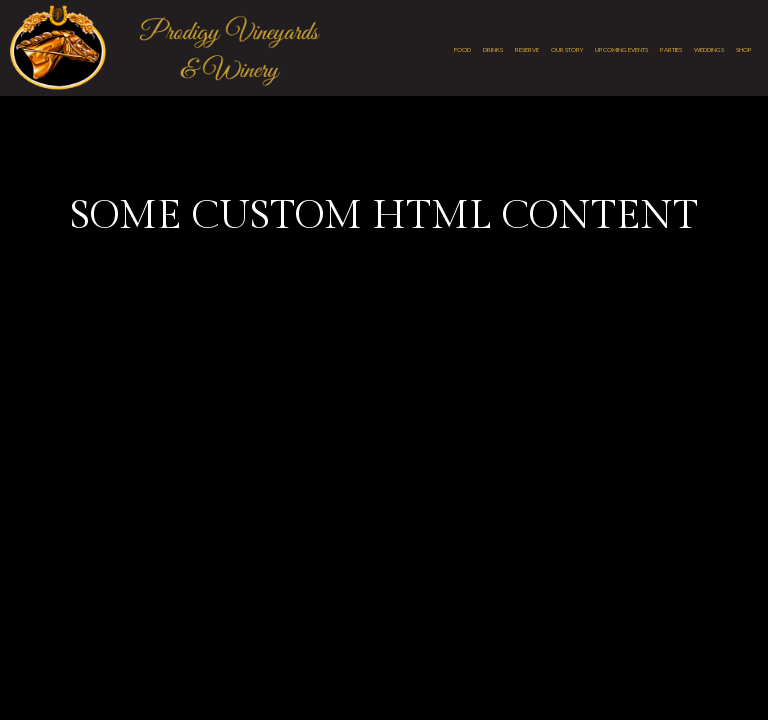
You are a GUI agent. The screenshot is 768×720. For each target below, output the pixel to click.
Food (462, 49)
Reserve (527, 49)
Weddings (709, 49)
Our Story (567, 49)
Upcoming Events (621, 49)
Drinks (493, 49)
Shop (744, 49)
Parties (671, 49)
